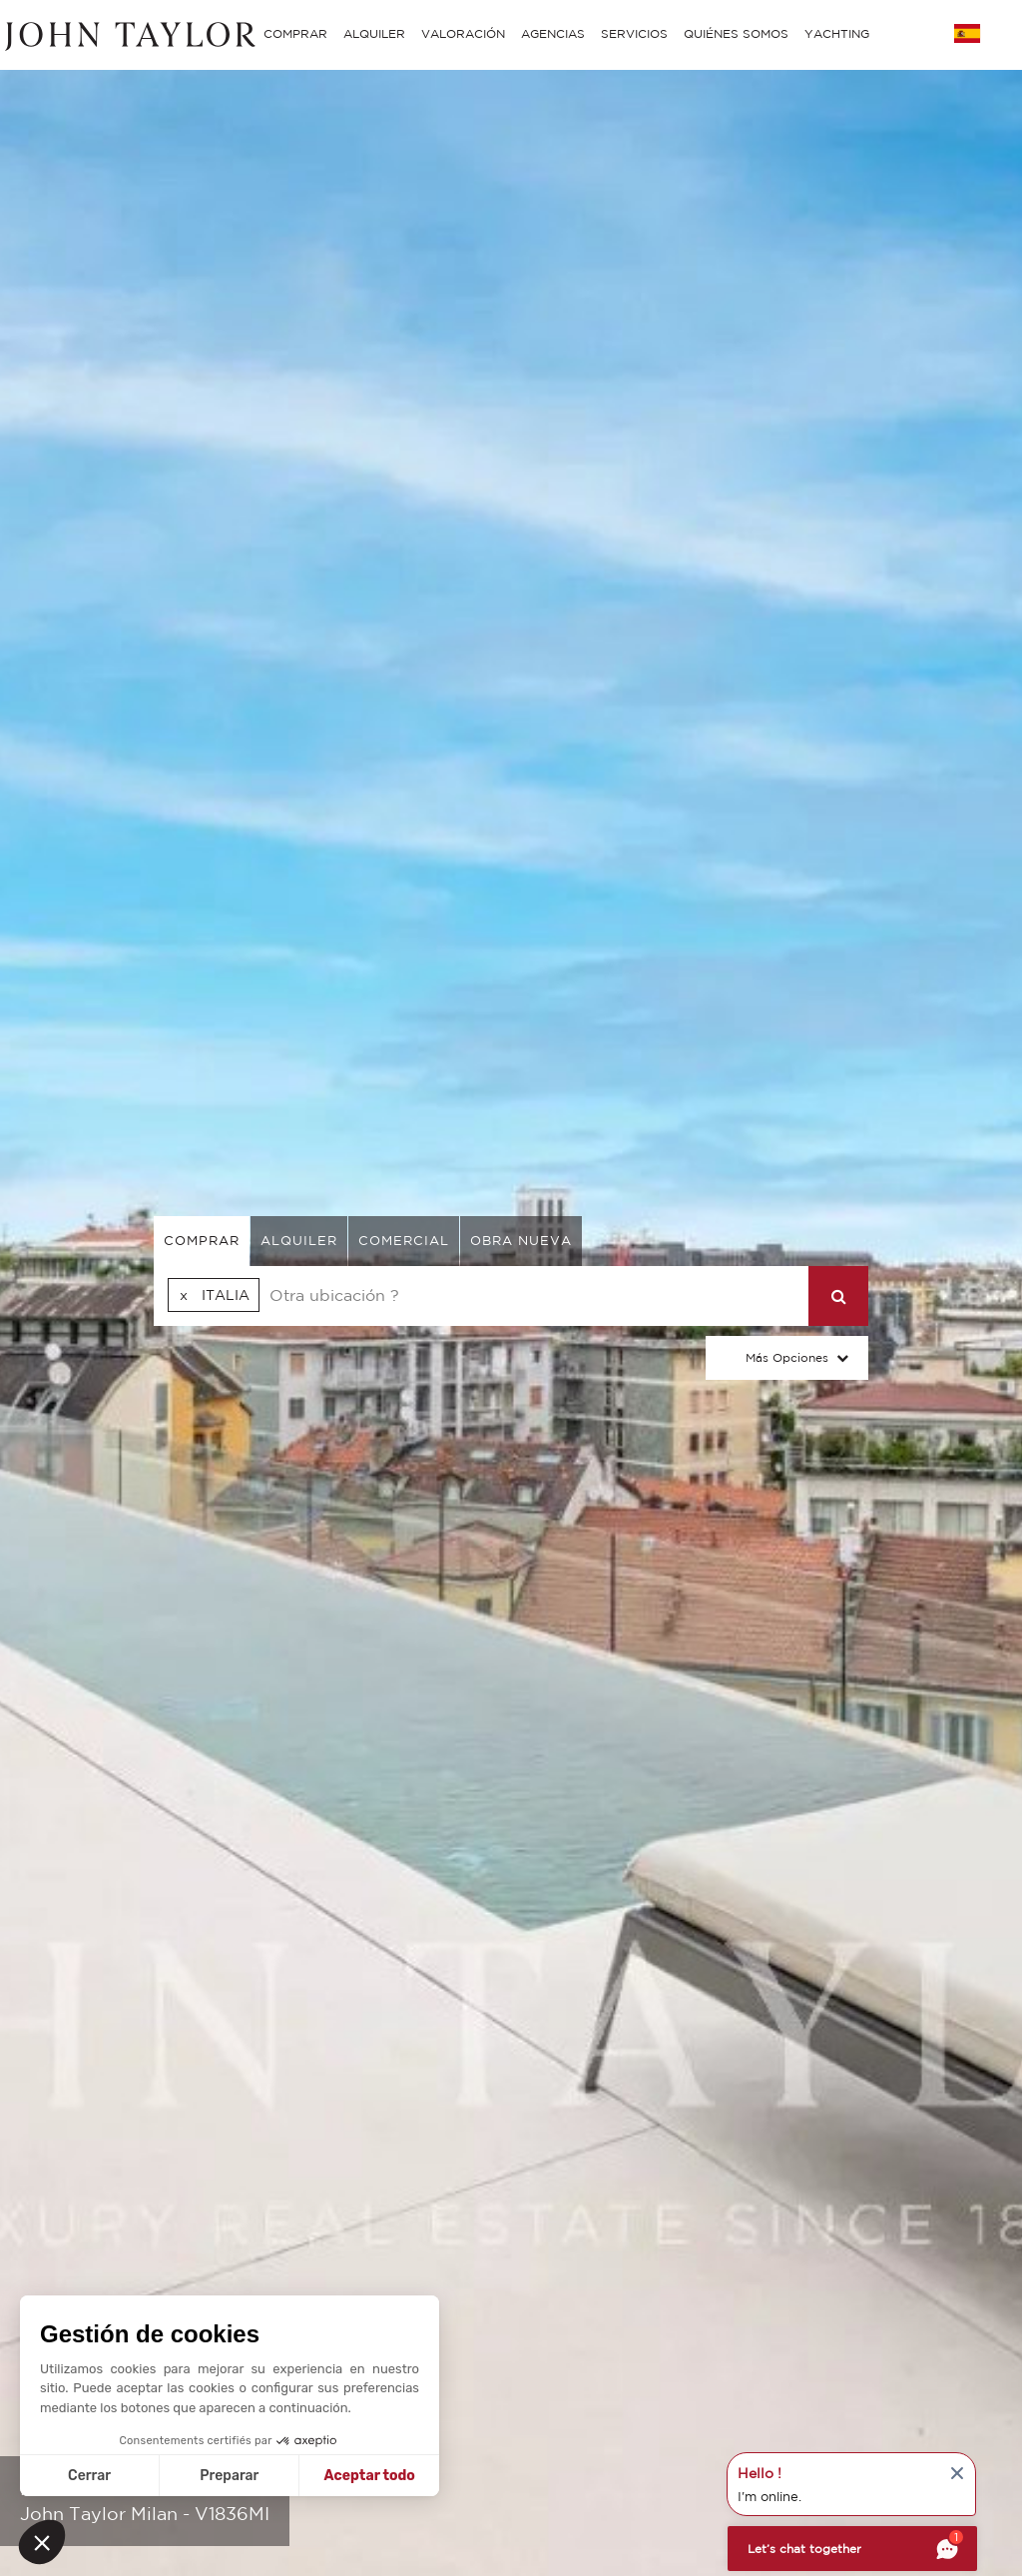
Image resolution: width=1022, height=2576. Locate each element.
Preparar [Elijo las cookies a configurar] (229, 2475)
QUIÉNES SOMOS (736, 33)
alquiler (298, 1240)
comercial (403, 1240)
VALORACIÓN (463, 33)
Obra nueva (521, 1240)
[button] (42, 2542)
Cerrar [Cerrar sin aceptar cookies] (89, 2475)
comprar (202, 1240)
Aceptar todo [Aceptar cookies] (369, 2475)
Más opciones (787, 1357)
